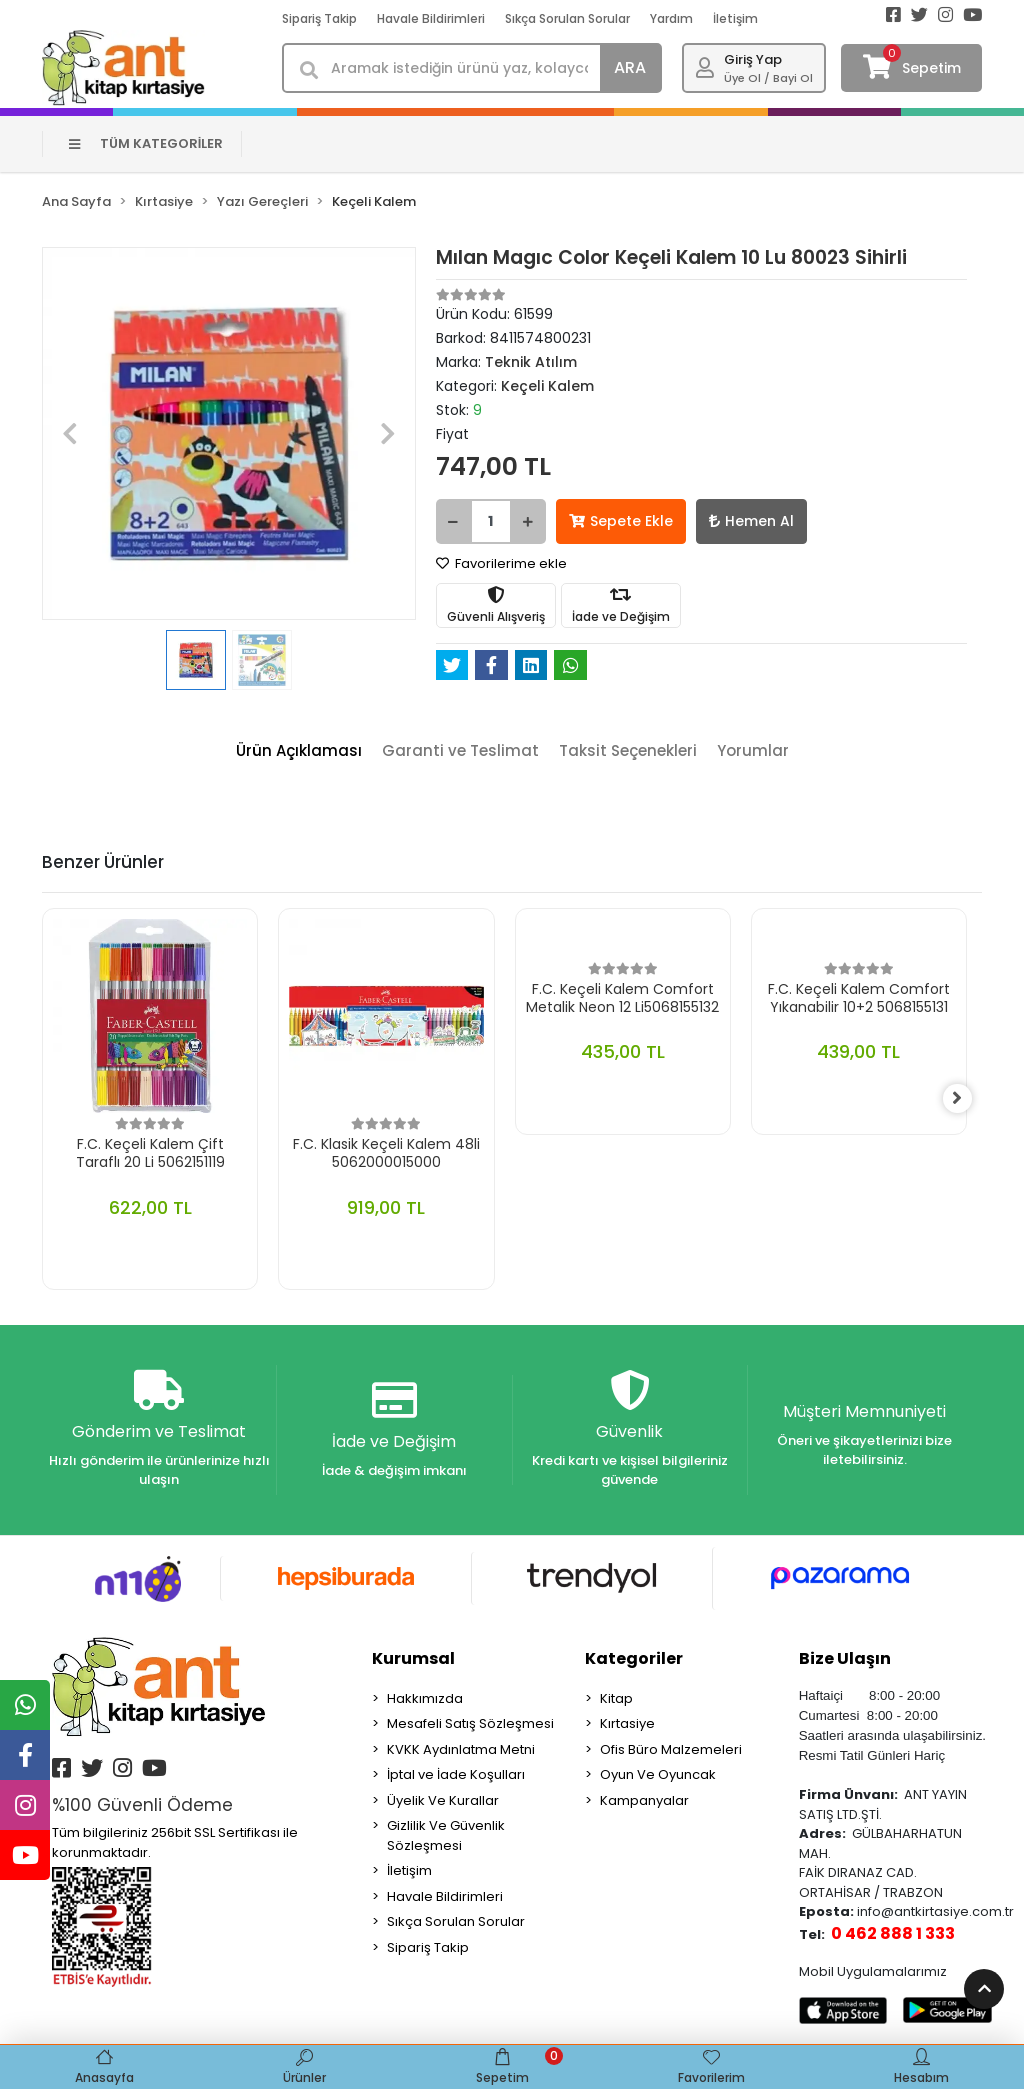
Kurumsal (413, 1659)
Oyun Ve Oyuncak (658, 1775)
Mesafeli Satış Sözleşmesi (470, 1724)
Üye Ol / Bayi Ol (768, 78)
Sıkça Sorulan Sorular (567, 18)
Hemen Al (751, 521)
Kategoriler (634, 1659)
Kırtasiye (627, 1724)
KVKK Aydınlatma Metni (461, 1750)
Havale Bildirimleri (431, 18)
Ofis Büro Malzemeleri (671, 1750)
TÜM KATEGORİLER (146, 143)
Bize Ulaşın (845, 1659)
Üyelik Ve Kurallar (443, 1801)
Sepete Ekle (621, 521)
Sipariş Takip (319, 18)
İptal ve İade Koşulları (456, 1775)
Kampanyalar (644, 1801)
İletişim (735, 18)
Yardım (671, 18)
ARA (630, 67)
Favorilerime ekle (501, 563)
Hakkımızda (425, 1699)
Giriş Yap (753, 59)
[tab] (299, 751)
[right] (967, 1099)
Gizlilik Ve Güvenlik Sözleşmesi (446, 1836)
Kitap (616, 1699)
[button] (70, 434)
